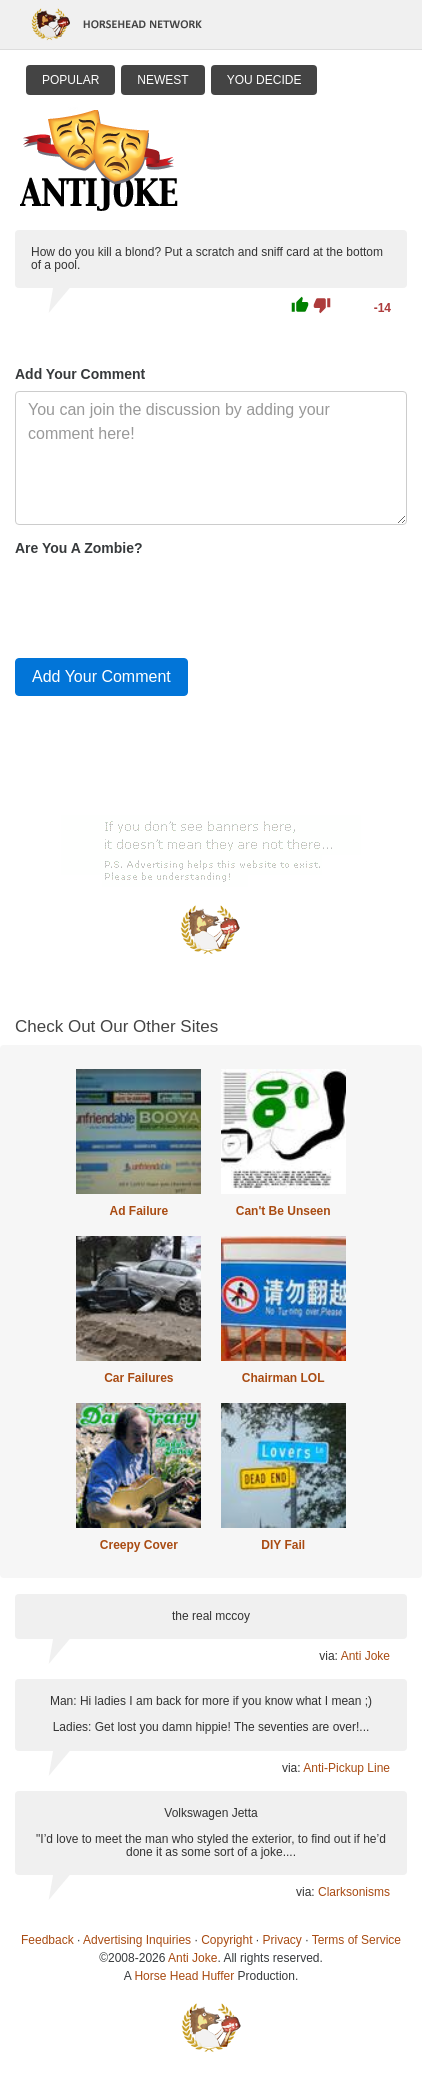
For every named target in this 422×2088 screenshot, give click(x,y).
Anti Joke (365, 1656)
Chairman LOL (283, 1378)
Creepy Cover (139, 1545)
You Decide (264, 80)
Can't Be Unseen (283, 1211)
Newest (162, 80)
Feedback (47, 1940)
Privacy (282, 1940)
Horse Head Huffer (184, 1976)
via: (329, 1656)
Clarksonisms (354, 1892)
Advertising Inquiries (137, 1940)
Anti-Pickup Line (346, 1768)
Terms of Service (356, 1940)
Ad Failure (138, 1211)
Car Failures (138, 1378)
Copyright (226, 1940)
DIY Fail (283, 1545)
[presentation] (167, 603)
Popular (70, 80)
